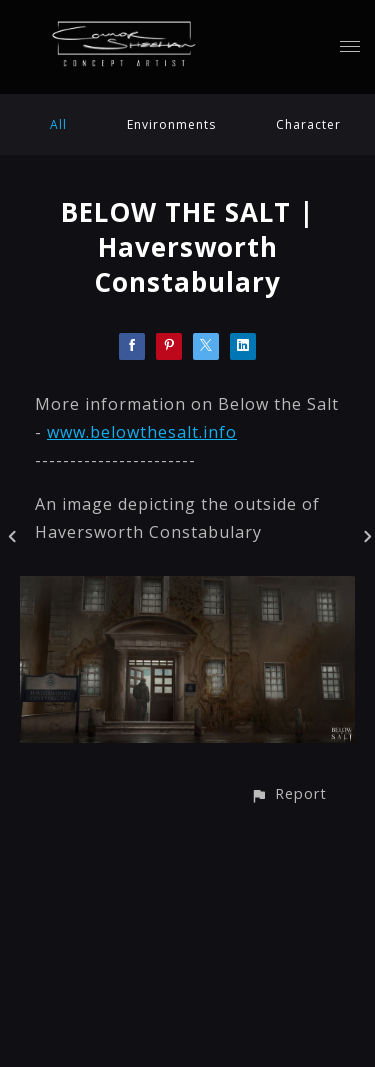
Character (308, 124)
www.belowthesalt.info (142, 432)
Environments (171, 124)
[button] (288, 793)
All (58, 124)
